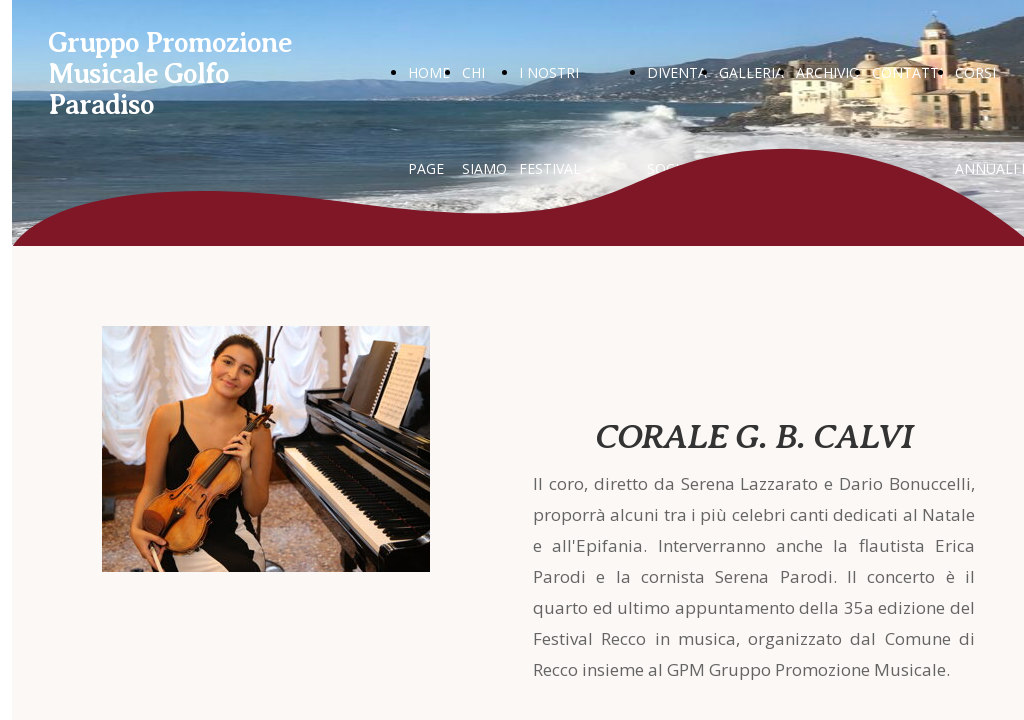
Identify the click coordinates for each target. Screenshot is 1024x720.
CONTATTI (907, 72)
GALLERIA (751, 72)
